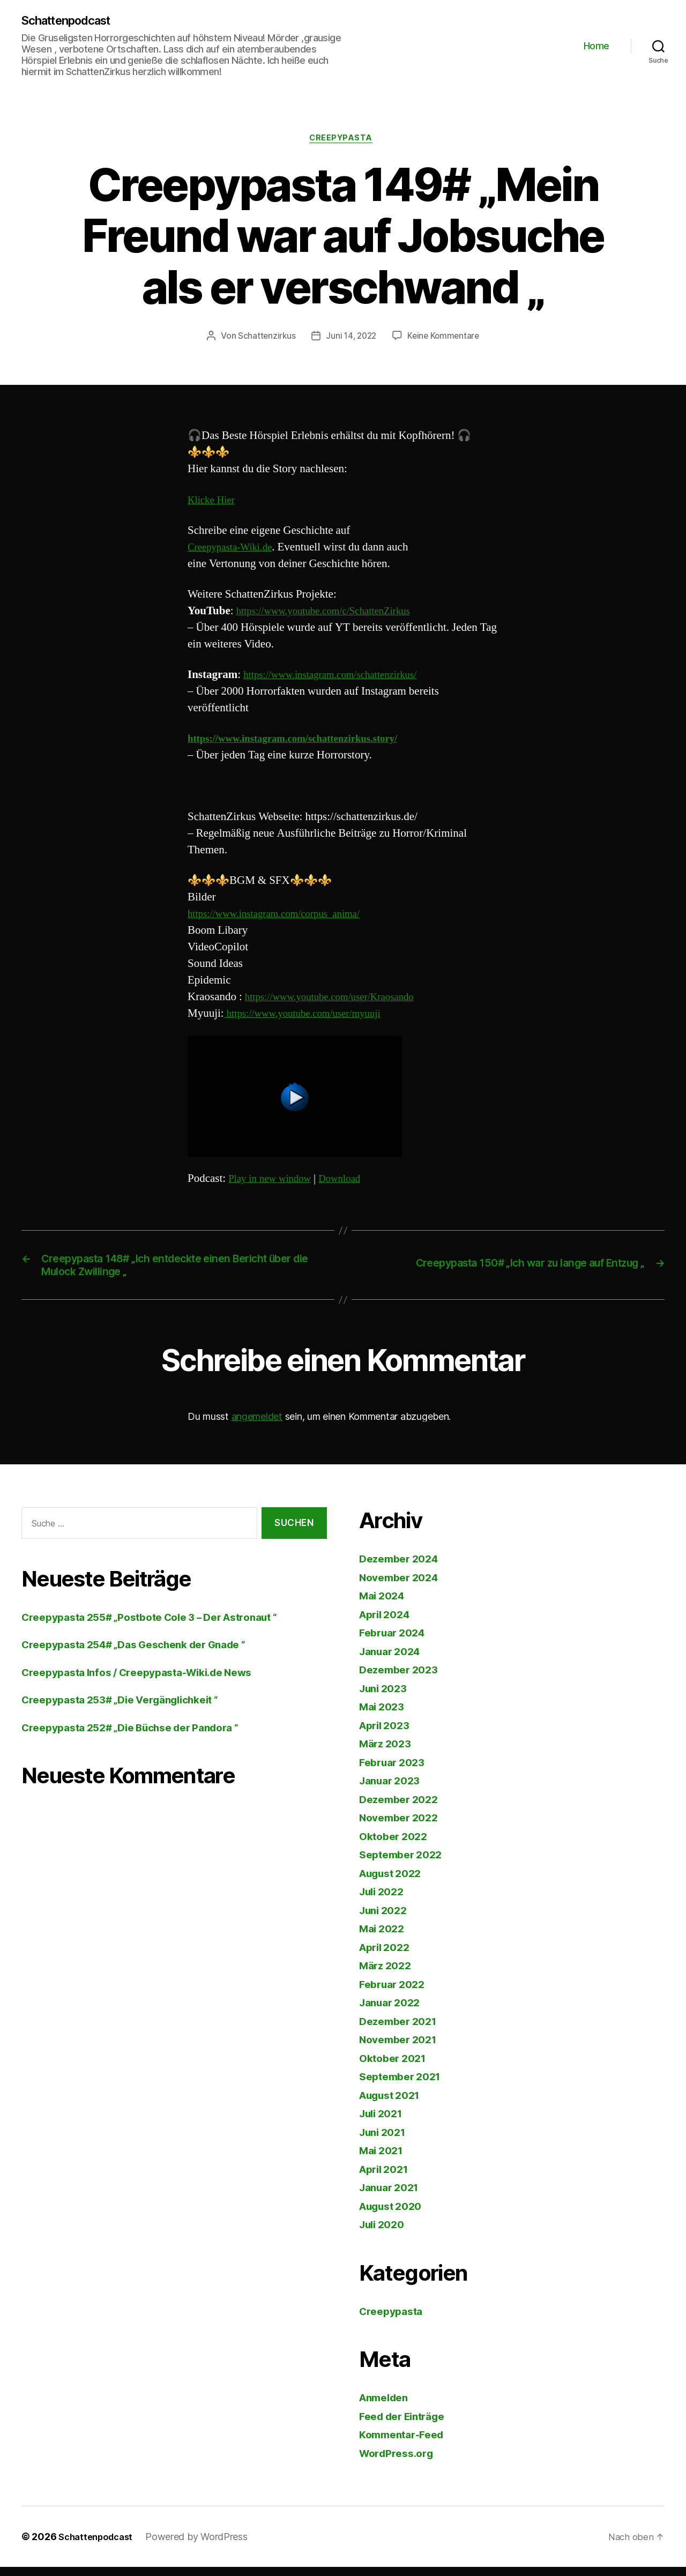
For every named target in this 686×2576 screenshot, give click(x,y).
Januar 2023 (393, 1789)
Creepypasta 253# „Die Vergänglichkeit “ (131, 1708)
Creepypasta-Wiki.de (235, 550)
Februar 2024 (395, 1641)
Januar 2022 (393, 2011)
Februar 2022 (395, 1992)
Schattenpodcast (72, 21)
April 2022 (387, 1955)
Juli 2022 (384, 1900)
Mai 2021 (383, 2159)
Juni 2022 (386, 1918)
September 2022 (404, 1863)
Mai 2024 (384, 1604)
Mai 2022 (384, 1937)
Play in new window (274, 1182)
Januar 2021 (392, 2196)
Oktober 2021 (396, 2066)
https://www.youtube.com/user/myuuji (312, 1016)
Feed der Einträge (407, 2424)
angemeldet (257, 1425)
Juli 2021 (383, 2122)
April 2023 (387, 1733)
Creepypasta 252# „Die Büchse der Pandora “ (142, 1736)
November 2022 (402, 1826)
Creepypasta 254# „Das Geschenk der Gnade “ (146, 1653)
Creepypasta (343, 141)
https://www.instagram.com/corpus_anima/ (284, 917)
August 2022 (394, 1881)
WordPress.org (400, 2461)
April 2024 (387, 1622)
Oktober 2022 (396, 1844)
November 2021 (402, 2048)
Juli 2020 (384, 2233)
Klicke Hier (214, 503)
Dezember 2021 (401, 2029)
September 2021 (404, 2085)
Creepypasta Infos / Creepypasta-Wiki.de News (149, 1680)
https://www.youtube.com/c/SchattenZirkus (334, 614)
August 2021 (393, 2103)
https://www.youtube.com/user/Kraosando (340, 1000)
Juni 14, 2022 (350, 339)
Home (596, 46)
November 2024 (402, 1585)
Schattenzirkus (264, 339)
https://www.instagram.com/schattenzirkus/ (340, 678)
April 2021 (386, 2177)
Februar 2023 (395, 1770)
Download (351, 1182)
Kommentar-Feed (405, 2443)
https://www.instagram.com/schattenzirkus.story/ (305, 742)
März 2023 (387, 1752)
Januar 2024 (393, 1659)
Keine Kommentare (445, 339)
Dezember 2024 (402, 1567)
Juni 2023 (386, 1696)
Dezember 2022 (402, 1807)
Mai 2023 (384, 1715)
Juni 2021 (385, 2140)
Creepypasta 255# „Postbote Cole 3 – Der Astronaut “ (164, 1625)
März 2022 (387, 1974)
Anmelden (386, 2406)
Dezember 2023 (402, 1678)
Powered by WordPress (203, 2545)
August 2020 (394, 2214)
